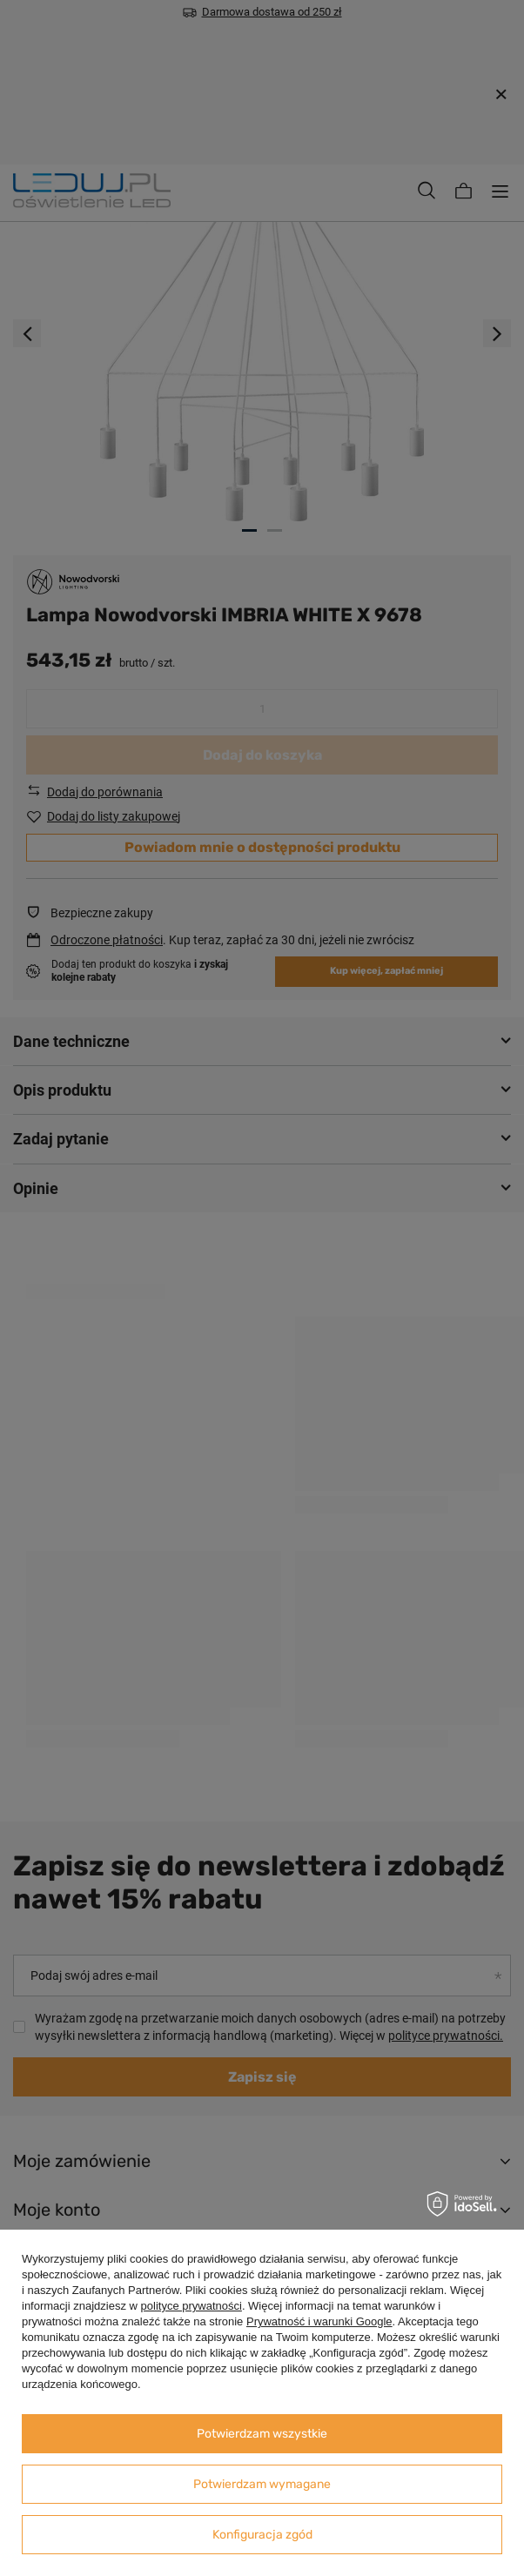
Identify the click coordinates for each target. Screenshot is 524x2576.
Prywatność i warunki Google (319, 2321)
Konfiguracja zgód (262, 2534)
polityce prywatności (191, 2305)
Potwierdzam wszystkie (262, 2433)
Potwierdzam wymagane (262, 2484)
